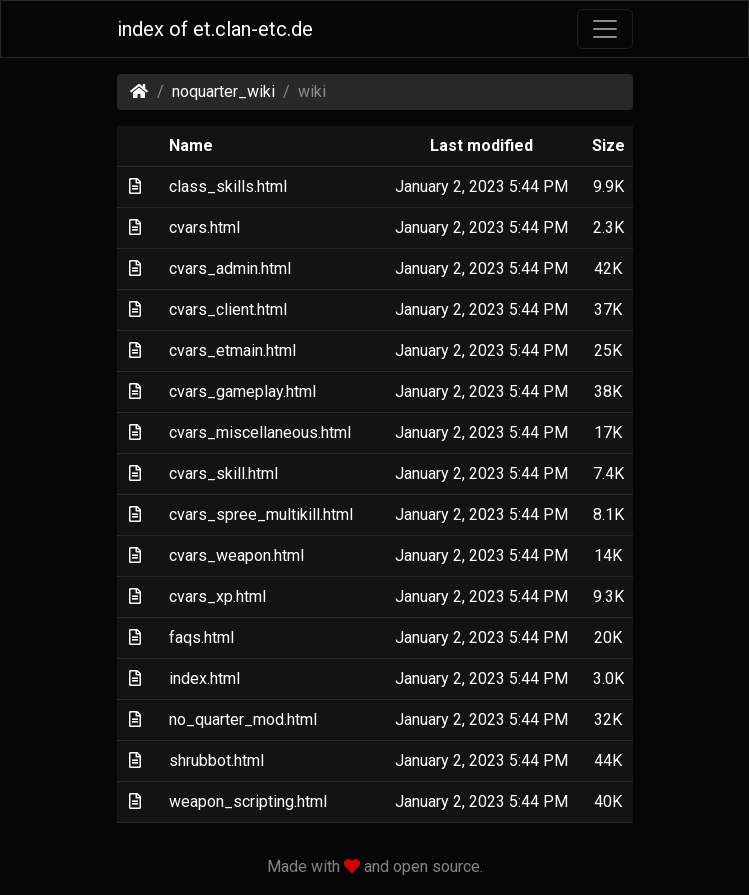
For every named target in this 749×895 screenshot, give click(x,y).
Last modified (481, 145)
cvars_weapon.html (236, 555)
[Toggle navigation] (605, 29)
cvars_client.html (228, 309)
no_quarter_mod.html (243, 719)
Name (191, 145)
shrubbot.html (216, 760)
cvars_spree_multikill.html (261, 514)
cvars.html (204, 227)
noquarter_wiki (223, 91)
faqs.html (201, 637)
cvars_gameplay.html (242, 391)
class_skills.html (228, 186)
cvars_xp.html (217, 596)
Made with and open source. (375, 866)
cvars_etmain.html (232, 350)
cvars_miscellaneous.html (260, 432)
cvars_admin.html (230, 268)
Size (608, 145)
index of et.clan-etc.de (215, 29)
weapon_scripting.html (248, 801)
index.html (204, 678)
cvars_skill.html (223, 473)
